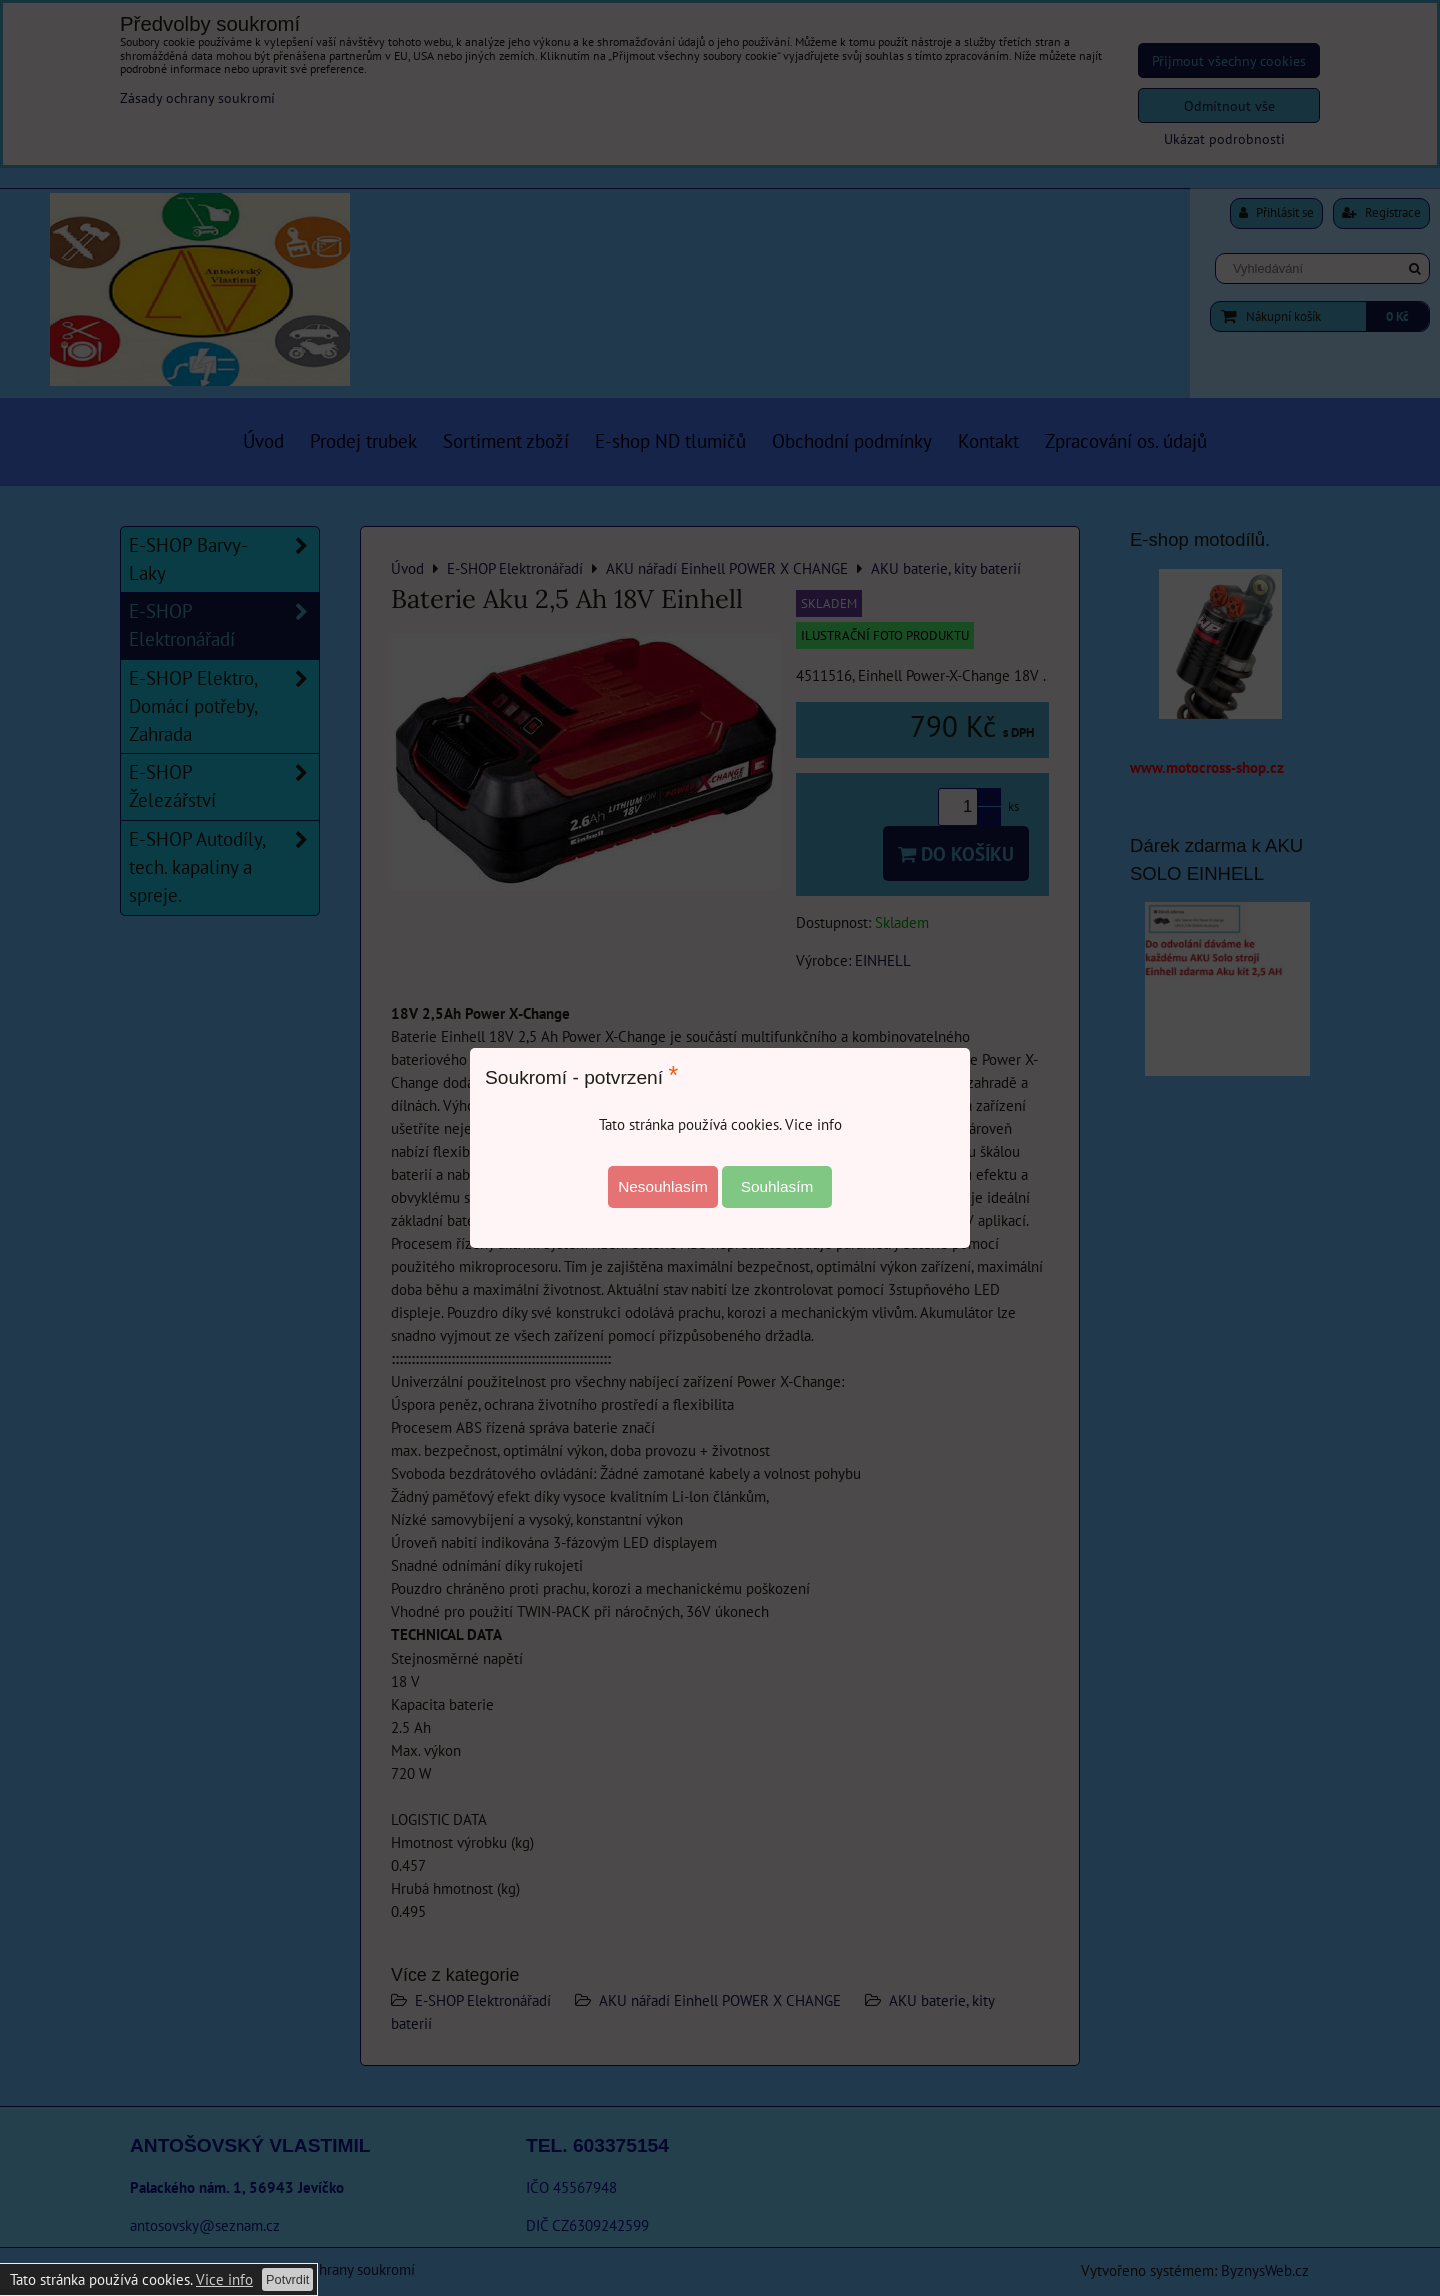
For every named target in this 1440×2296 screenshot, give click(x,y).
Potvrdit (287, 2279)
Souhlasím (777, 1186)
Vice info (224, 2279)
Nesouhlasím (663, 1186)
